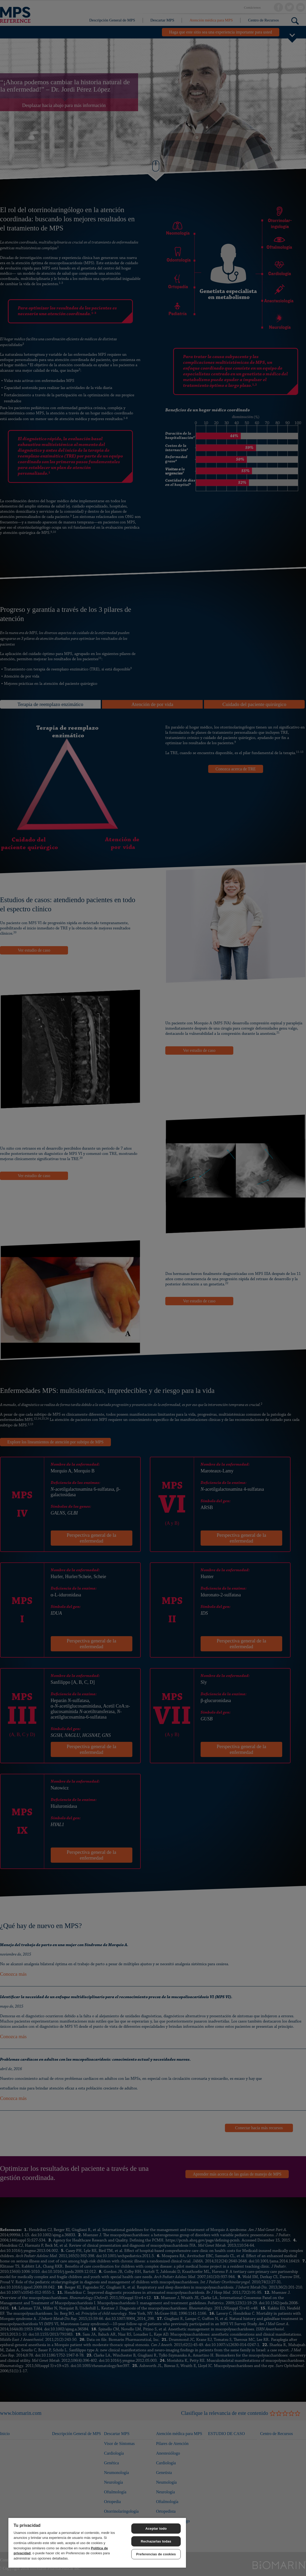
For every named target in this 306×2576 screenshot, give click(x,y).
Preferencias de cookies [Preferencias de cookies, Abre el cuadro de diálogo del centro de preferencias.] (156, 2554)
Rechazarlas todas (156, 2541)
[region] (97, 2542)
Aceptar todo (156, 2528)
